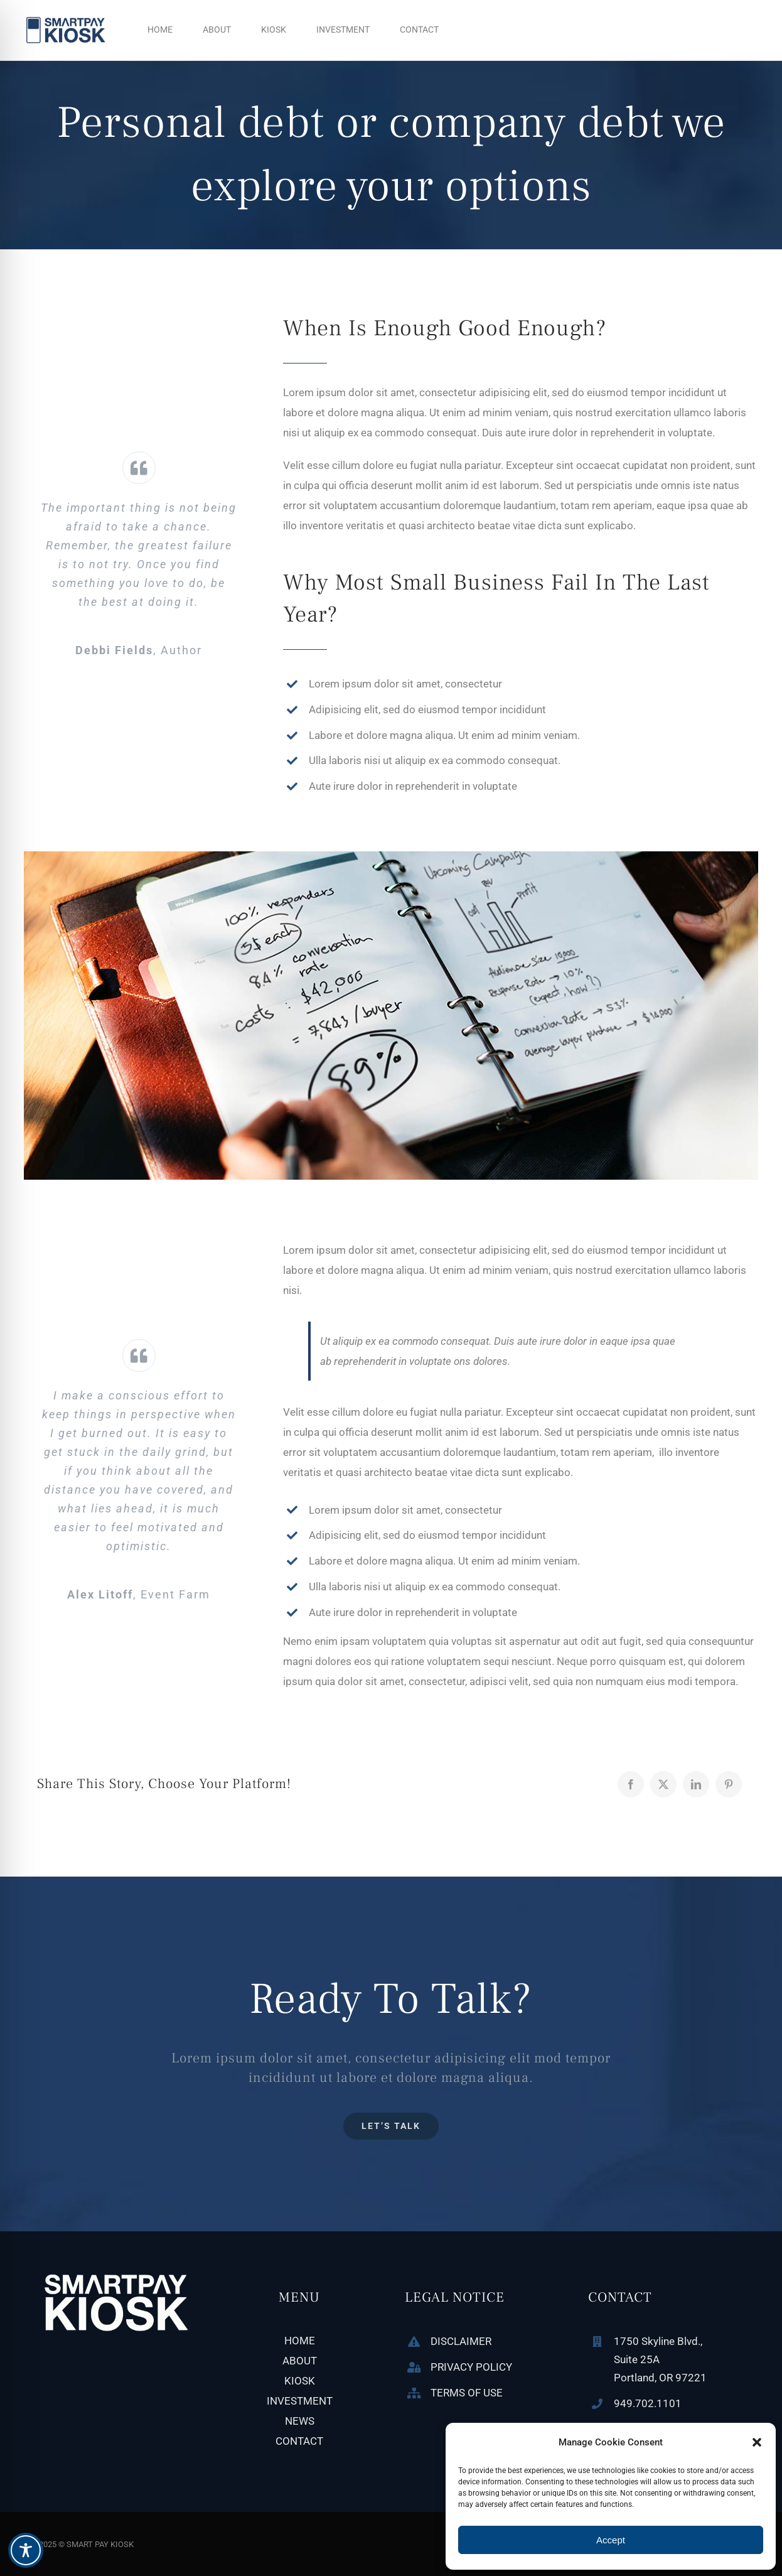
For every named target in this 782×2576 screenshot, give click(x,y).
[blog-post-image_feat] (391, 856)
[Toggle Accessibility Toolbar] (25, 2550)
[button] (757, 2442)
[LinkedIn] (696, 1784)
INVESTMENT (300, 2401)
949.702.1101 (648, 2403)
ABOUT (299, 2360)
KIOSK (299, 2380)
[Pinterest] (728, 1784)
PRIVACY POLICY (471, 2367)
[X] (663, 1784)
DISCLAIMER (461, 2341)
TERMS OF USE (467, 2392)
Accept (610, 2540)
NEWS (299, 2421)
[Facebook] (630, 1784)
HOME (299, 2340)
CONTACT (299, 2441)
